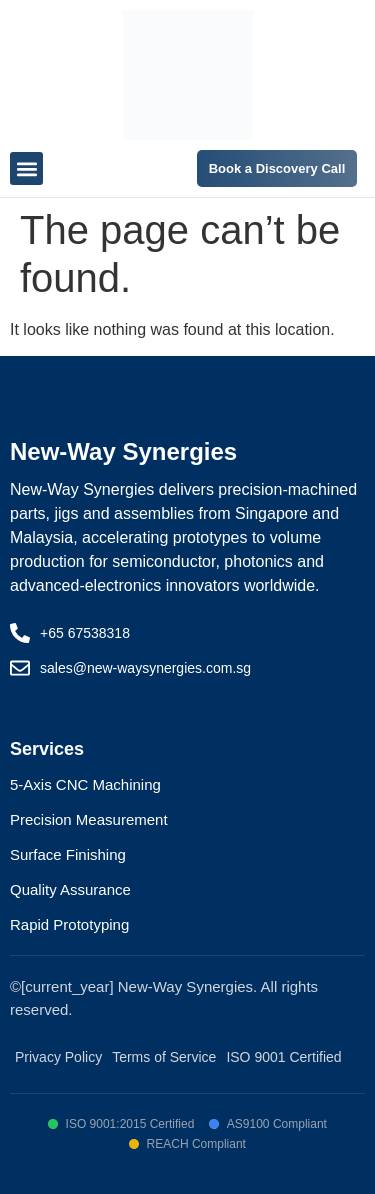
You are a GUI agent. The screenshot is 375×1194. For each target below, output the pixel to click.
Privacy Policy (58, 1057)
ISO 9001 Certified (283, 1057)
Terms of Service (164, 1057)
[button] (26, 168)
